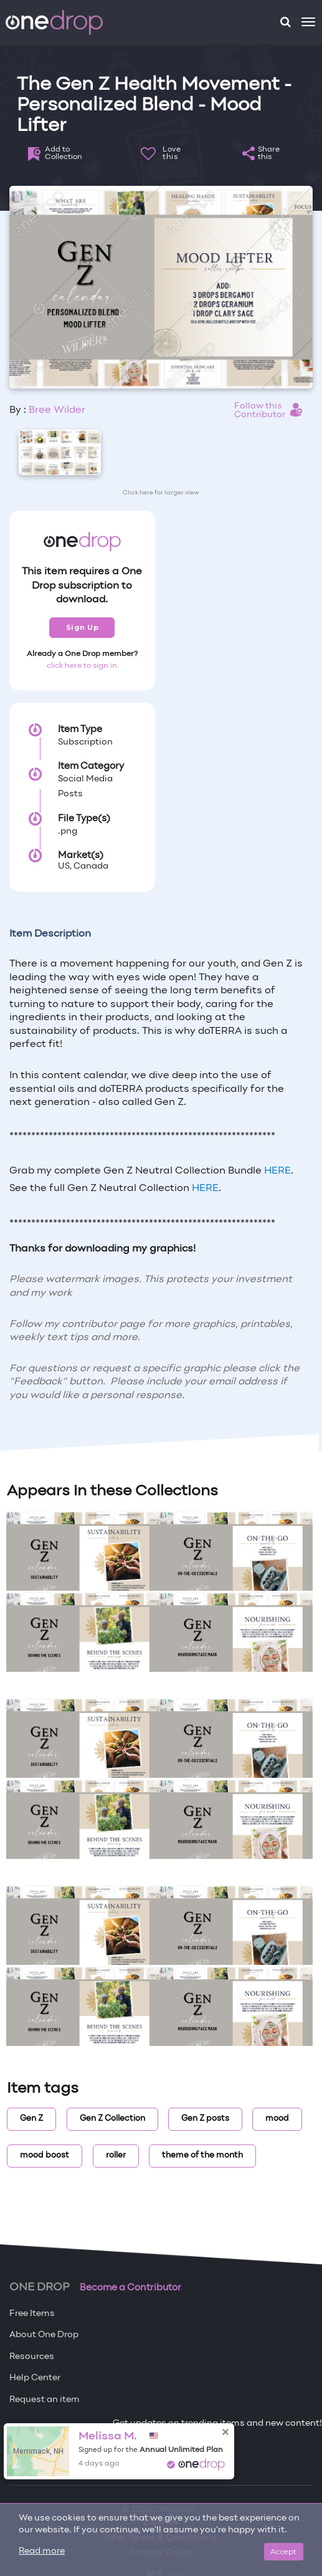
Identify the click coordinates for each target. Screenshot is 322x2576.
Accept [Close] (283, 2551)
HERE (277, 1171)
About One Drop (43, 2335)
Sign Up (82, 627)
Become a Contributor (130, 2288)
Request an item (44, 2400)
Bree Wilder (57, 410)
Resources (31, 2357)
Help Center (34, 2378)
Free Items (32, 2314)
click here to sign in (82, 666)
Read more (42, 2551)
